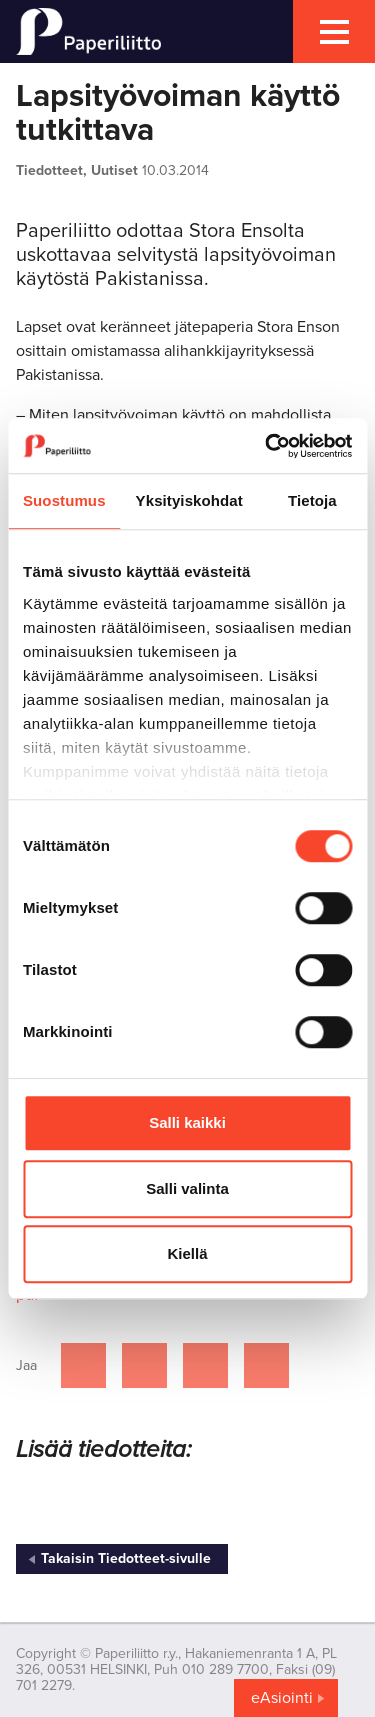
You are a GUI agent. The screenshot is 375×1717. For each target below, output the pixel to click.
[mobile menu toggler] (334, 31)
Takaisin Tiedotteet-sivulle (126, 1558)
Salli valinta (187, 1188)
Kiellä (187, 1253)
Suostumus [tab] (64, 500)
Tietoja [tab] (312, 500)
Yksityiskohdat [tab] (189, 500)
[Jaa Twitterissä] (144, 1365)
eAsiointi (282, 1698)
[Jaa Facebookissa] (83, 1365)
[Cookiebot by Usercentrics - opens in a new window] (267, 446)
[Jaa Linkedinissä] (205, 1365)
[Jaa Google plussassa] (266, 1365)
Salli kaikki (187, 1122)
